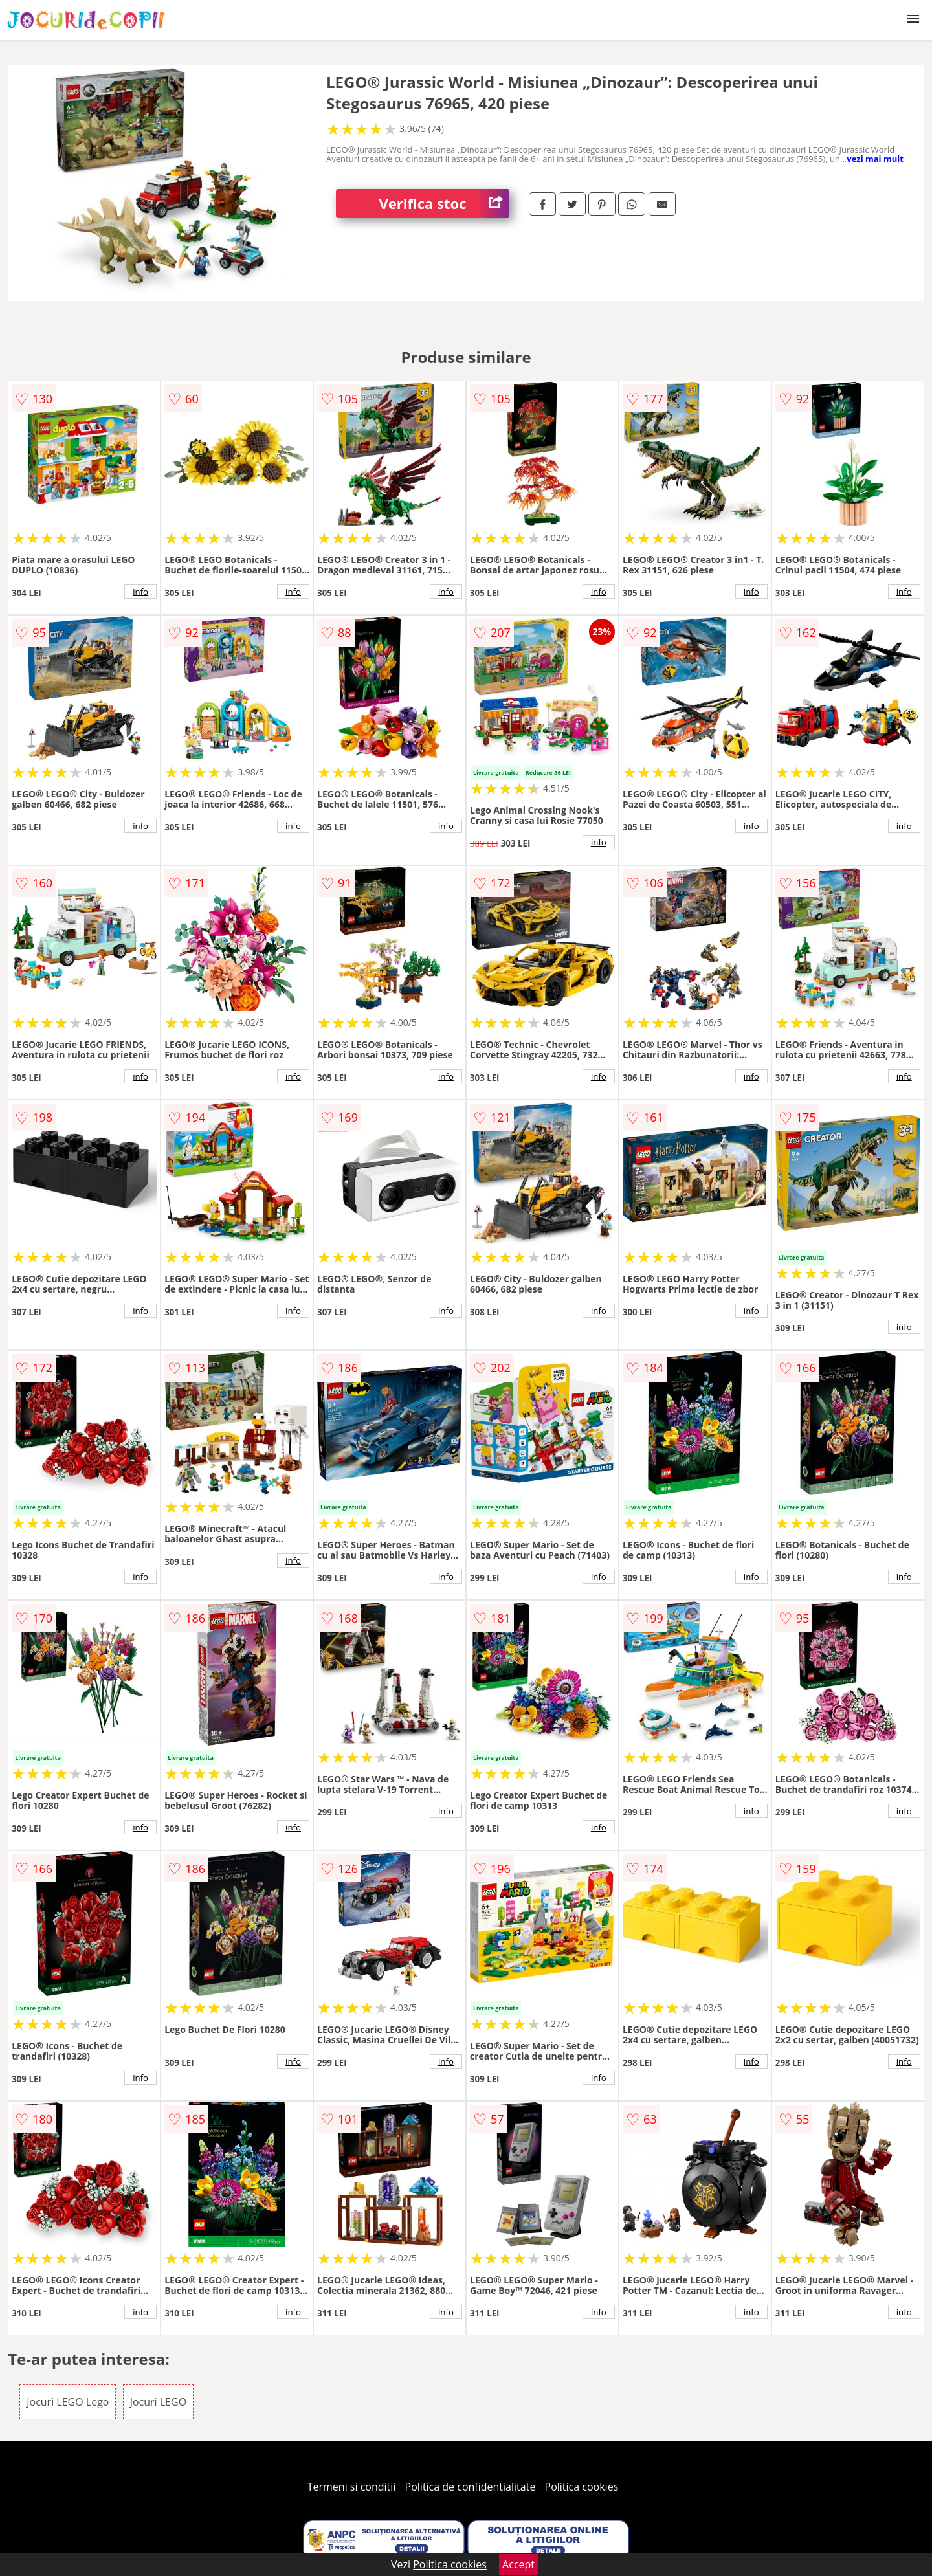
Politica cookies (582, 2487)
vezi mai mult (875, 158)
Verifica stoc (444, 203)
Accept (518, 2564)
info (140, 591)
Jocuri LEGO (158, 2402)
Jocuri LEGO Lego (68, 2402)
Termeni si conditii (351, 2487)
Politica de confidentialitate (470, 2487)
